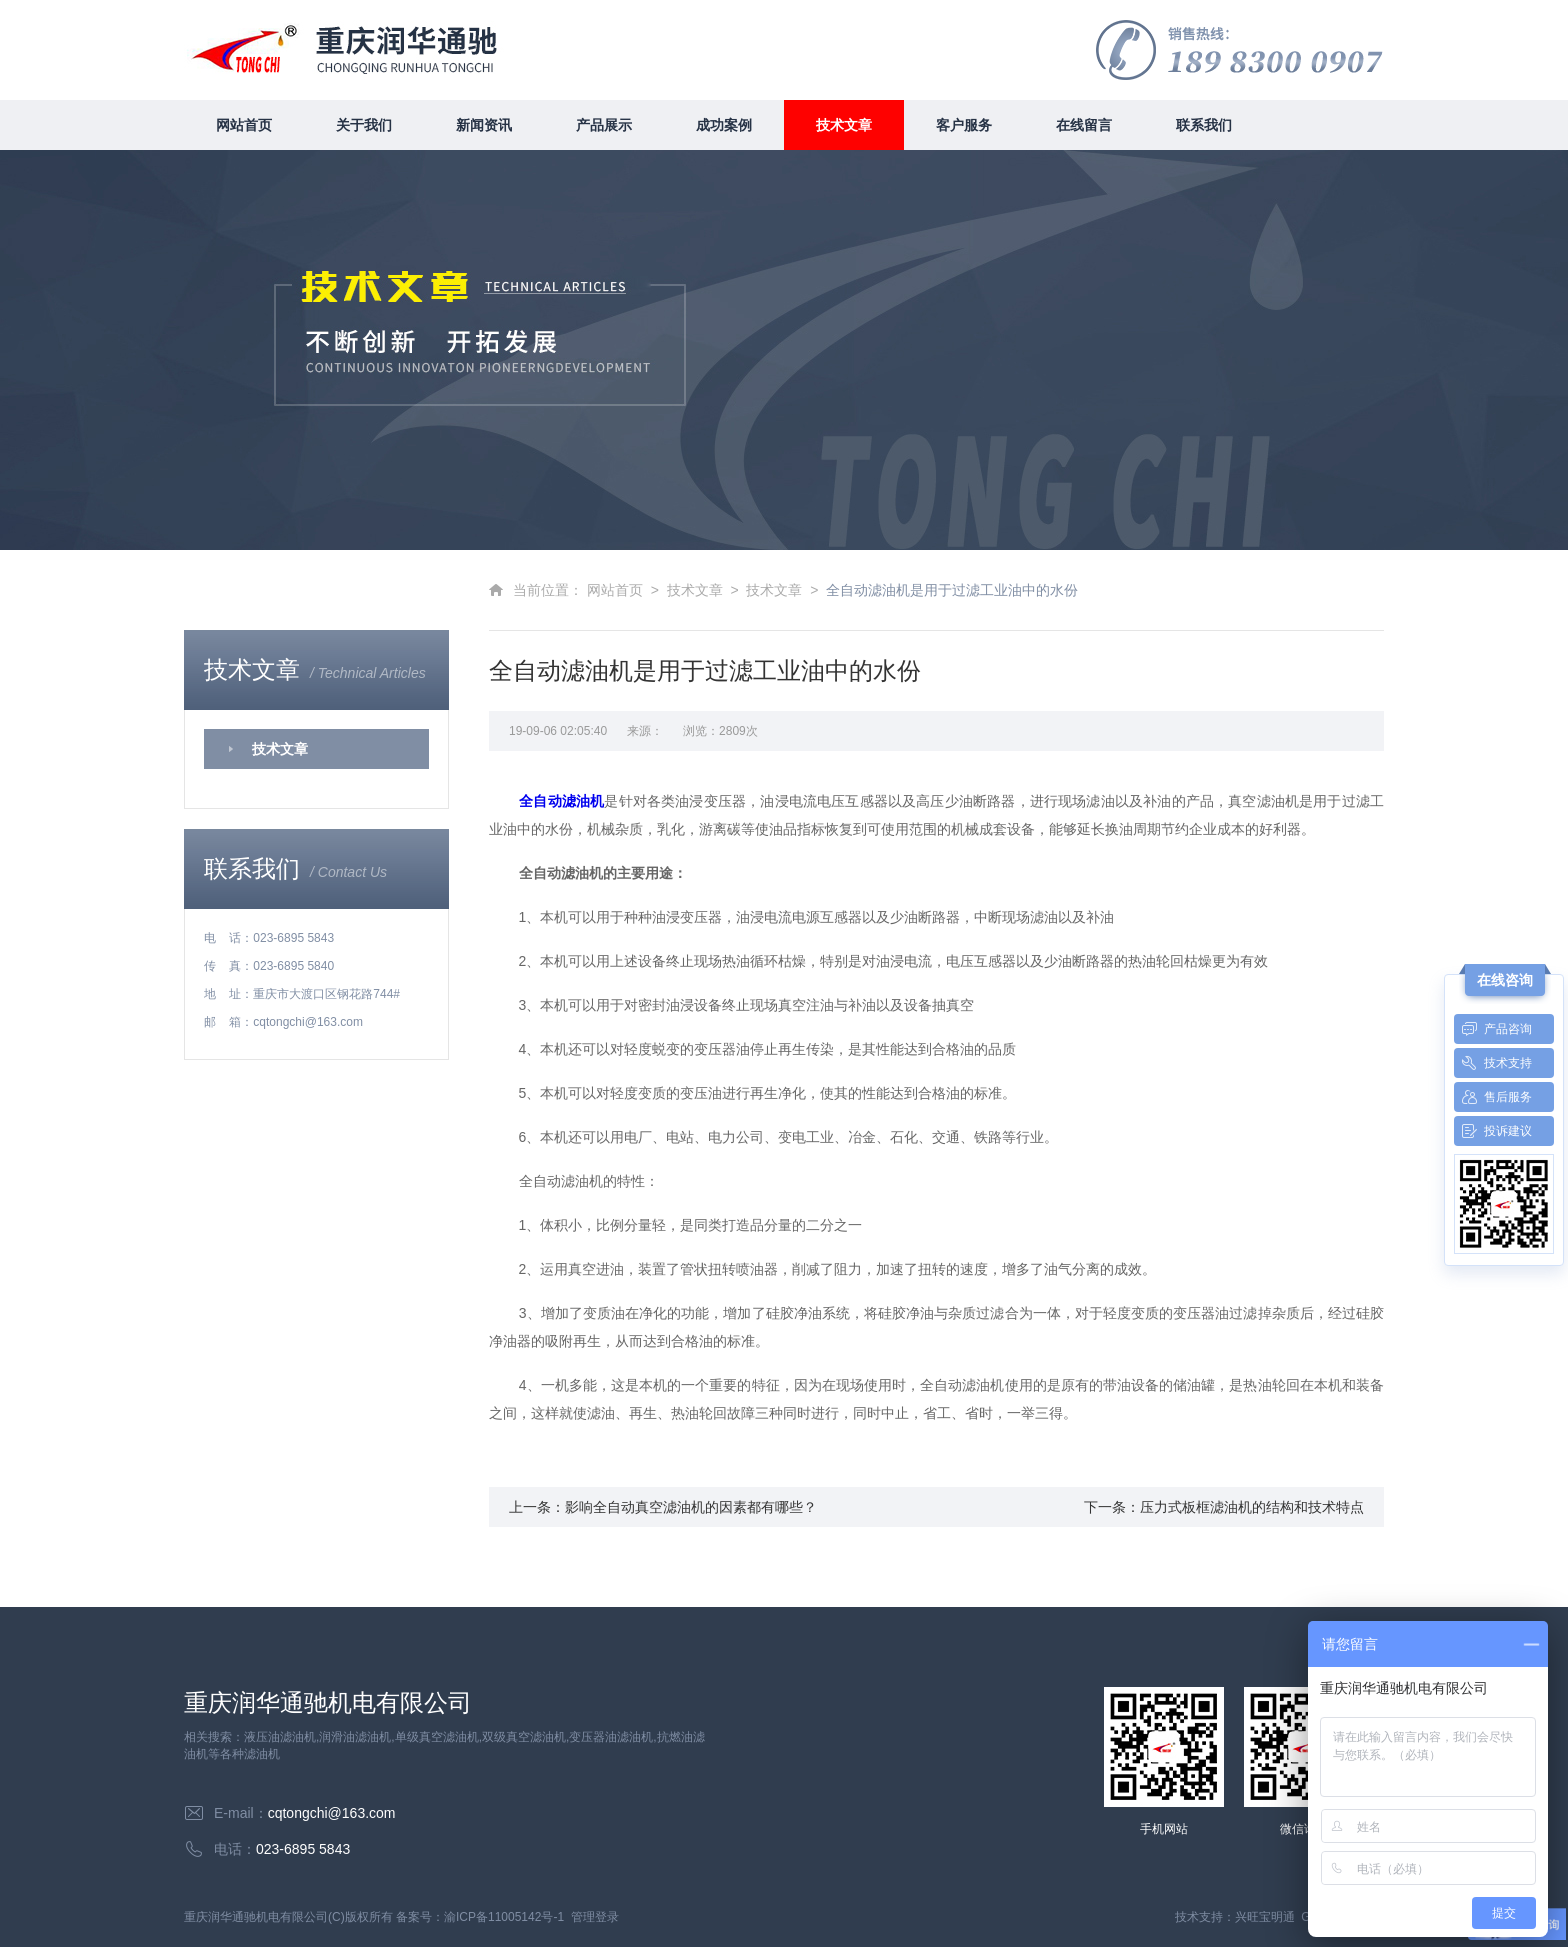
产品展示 (604, 125)
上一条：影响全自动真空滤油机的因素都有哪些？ (663, 1507)
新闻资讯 (484, 125)
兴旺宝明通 (1265, 1917)
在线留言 (1084, 125)
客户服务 (964, 125)
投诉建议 (1493, 1131)
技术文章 (844, 125)
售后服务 (1493, 1097)
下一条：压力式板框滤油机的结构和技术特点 (1224, 1507)
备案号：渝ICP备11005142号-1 (480, 1917)
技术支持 (1493, 1063)
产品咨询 (1493, 1029)
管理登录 (595, 1917)
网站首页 (244, 125)
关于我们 (364, 125)
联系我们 (1204, 125)
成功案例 (724, 125)
